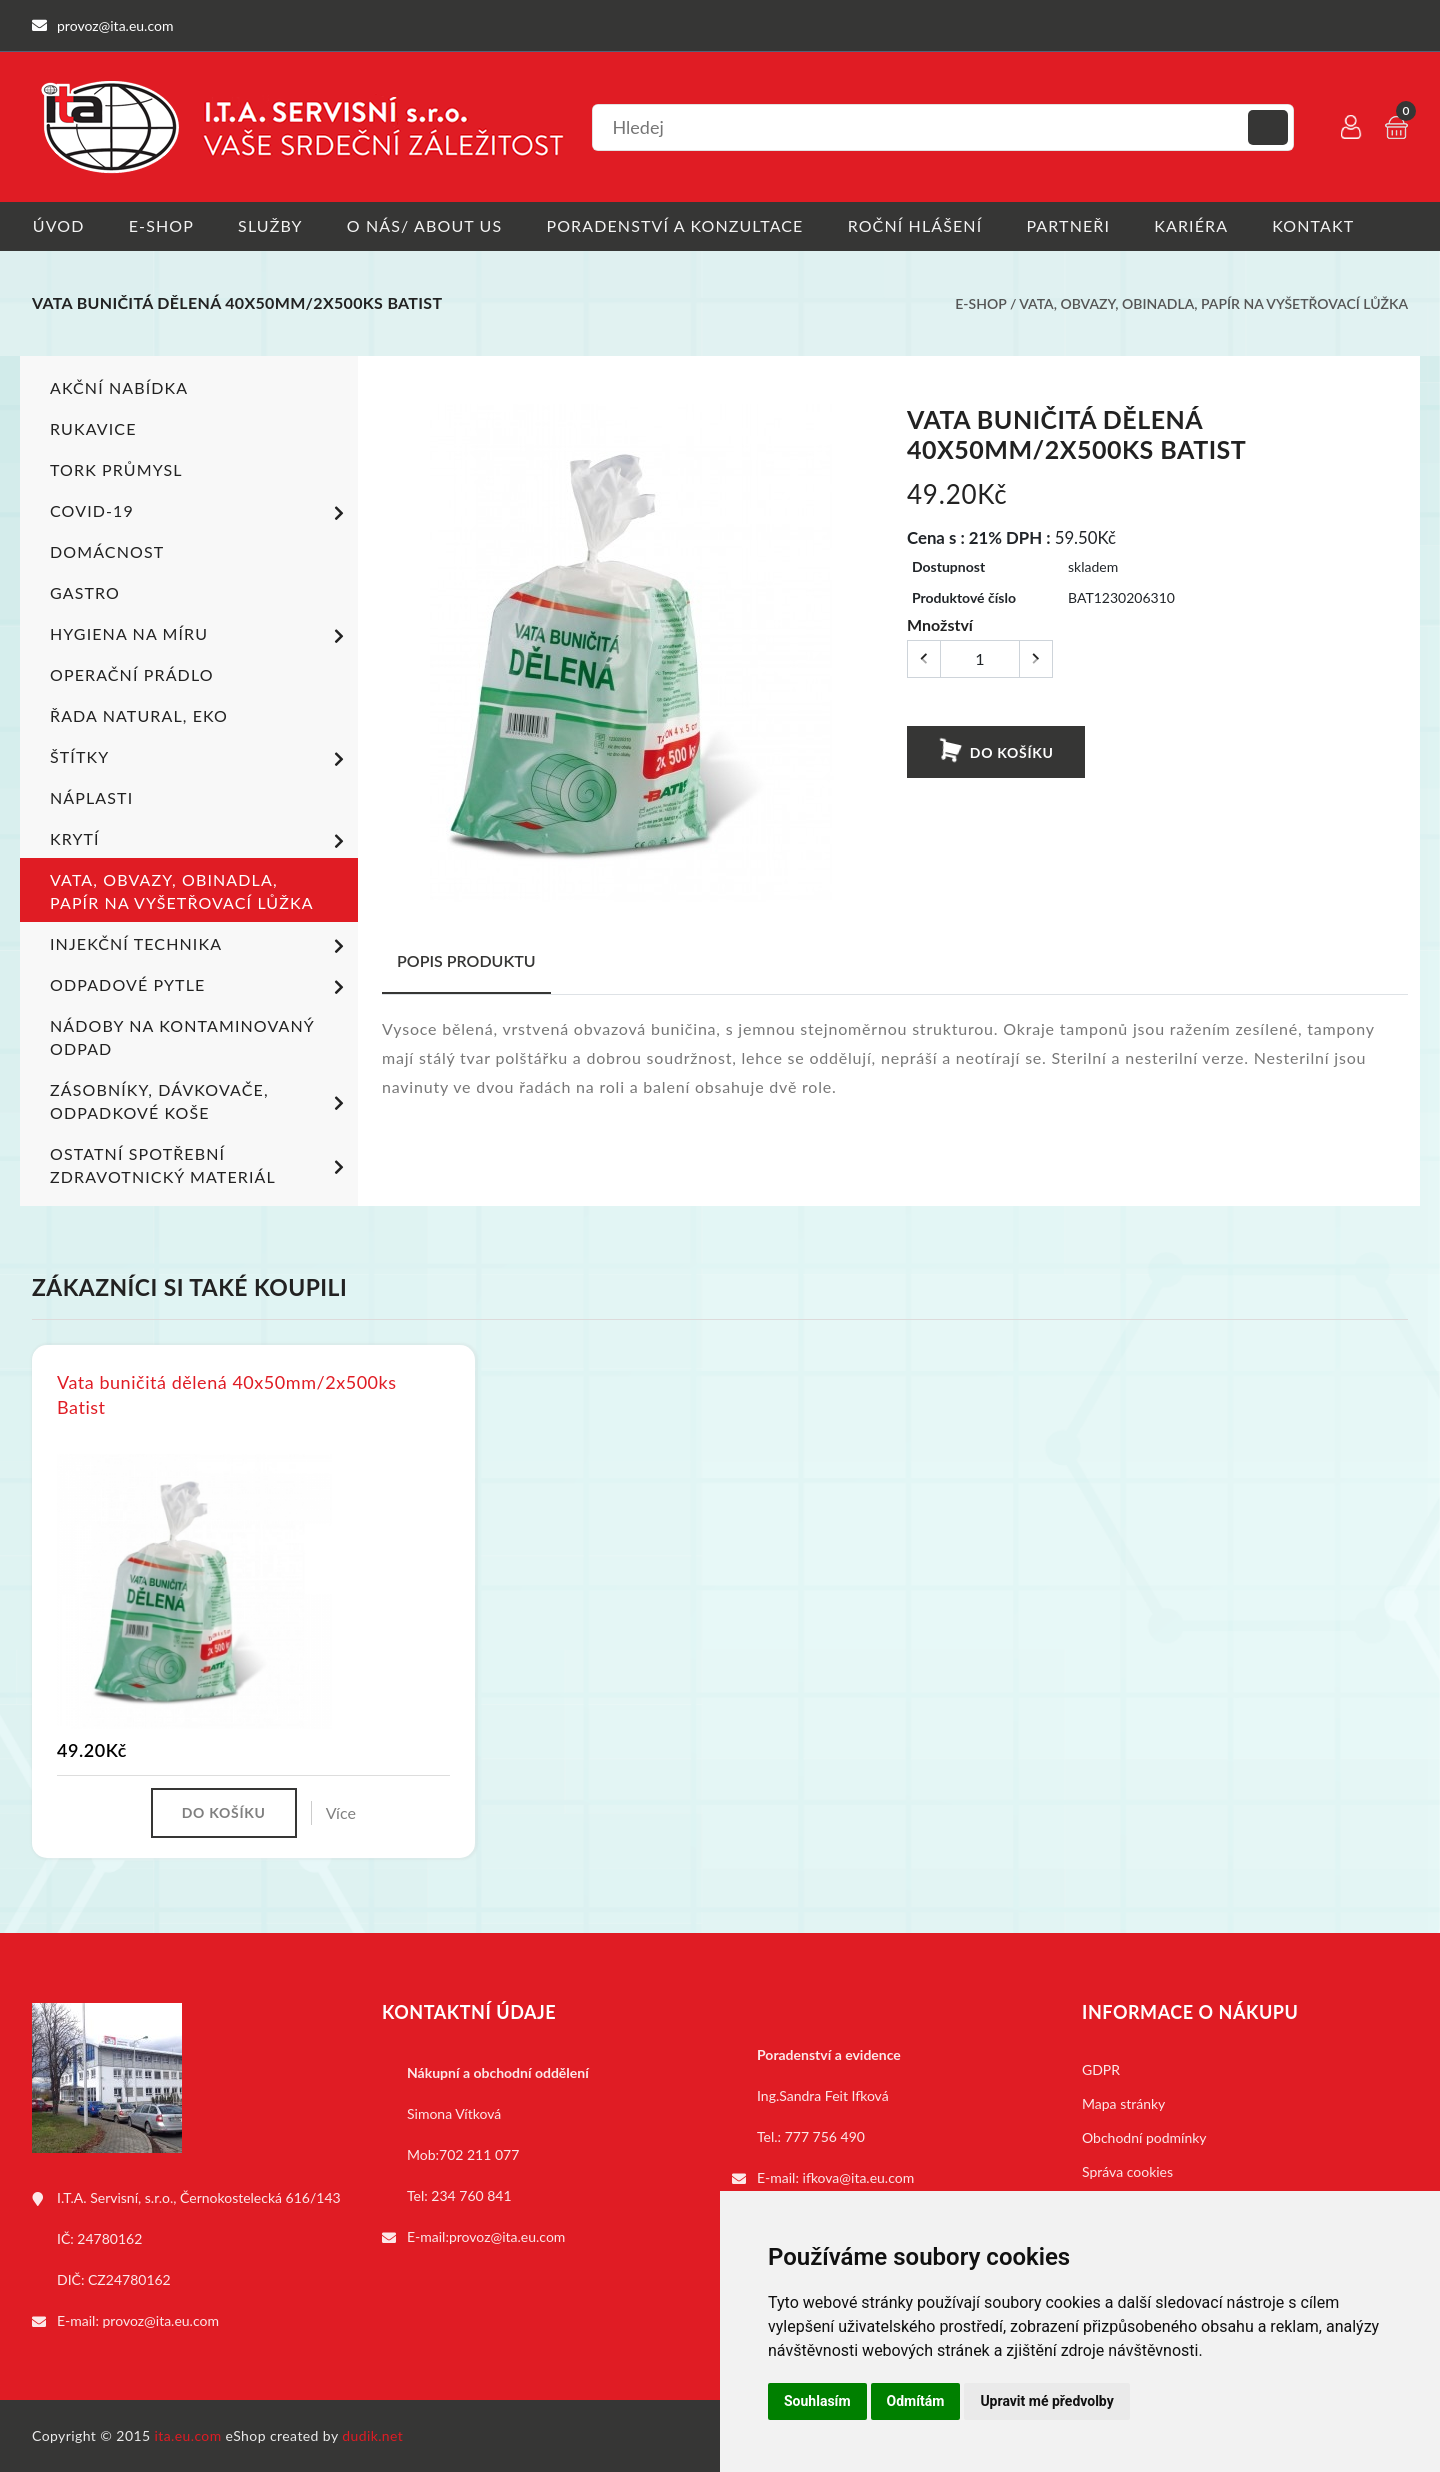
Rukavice (93, 428)
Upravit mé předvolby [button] (1046, 2401)
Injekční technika (200, 946)
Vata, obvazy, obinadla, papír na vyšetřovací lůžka (1213, 303)
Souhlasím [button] (817, 2401)
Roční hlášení (918, 225)
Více (341, 1812)
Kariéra (1196, 225)
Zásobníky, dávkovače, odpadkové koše (200, 1101)
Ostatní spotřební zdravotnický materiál (200, 1165)
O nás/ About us (427, 225)
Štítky (200, 759)
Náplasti (91, 797)
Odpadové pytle (200, 987)
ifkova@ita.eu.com (859, 2177)
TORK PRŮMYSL (116, 469)
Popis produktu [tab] (466, 960)
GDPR (1101, 2069)
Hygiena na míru (200, 636)
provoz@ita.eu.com (161, 2320)
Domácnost (107, 551)
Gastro (85, 592)
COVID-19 (200, 513)
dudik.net (373, 2435)
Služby (271, 225)
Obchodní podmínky (1144, 2137)
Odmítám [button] (916, 2401)
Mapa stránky (1123, 2103)
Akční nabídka (119, 387)
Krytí (200, 841)
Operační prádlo (132, 674)
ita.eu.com (188, 2435)
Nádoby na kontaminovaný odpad (182, 1037)
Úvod (58, 225)
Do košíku (995, 750)
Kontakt (1319, 225)
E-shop (161, 225)
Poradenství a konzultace (677, 225)
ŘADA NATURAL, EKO (139, 715)
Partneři (1073, 225)
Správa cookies (1127, 2171)
